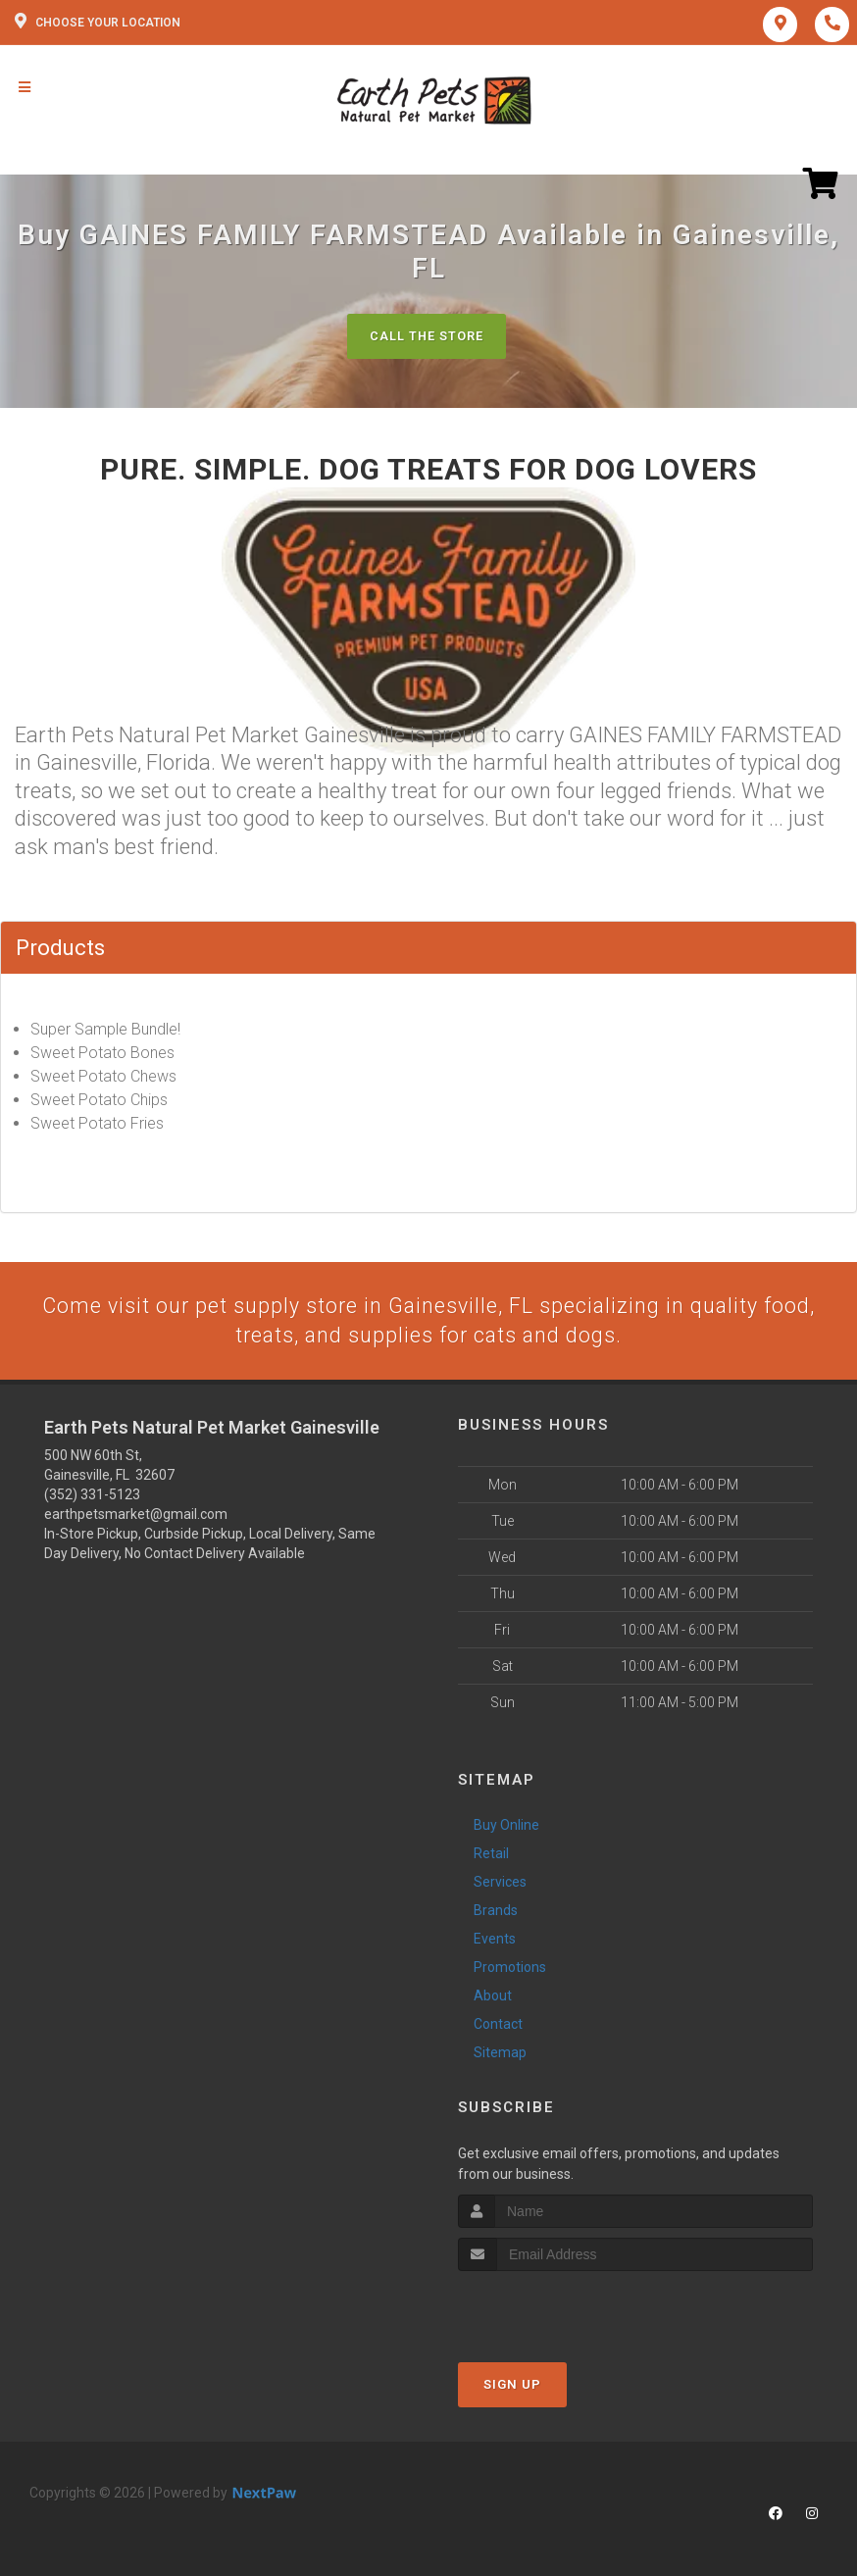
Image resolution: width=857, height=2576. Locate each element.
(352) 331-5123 (92, 1496)
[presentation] (562, 2309)
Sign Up (512, 2385)
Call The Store (426, 335)
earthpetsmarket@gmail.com (135, 1516)
